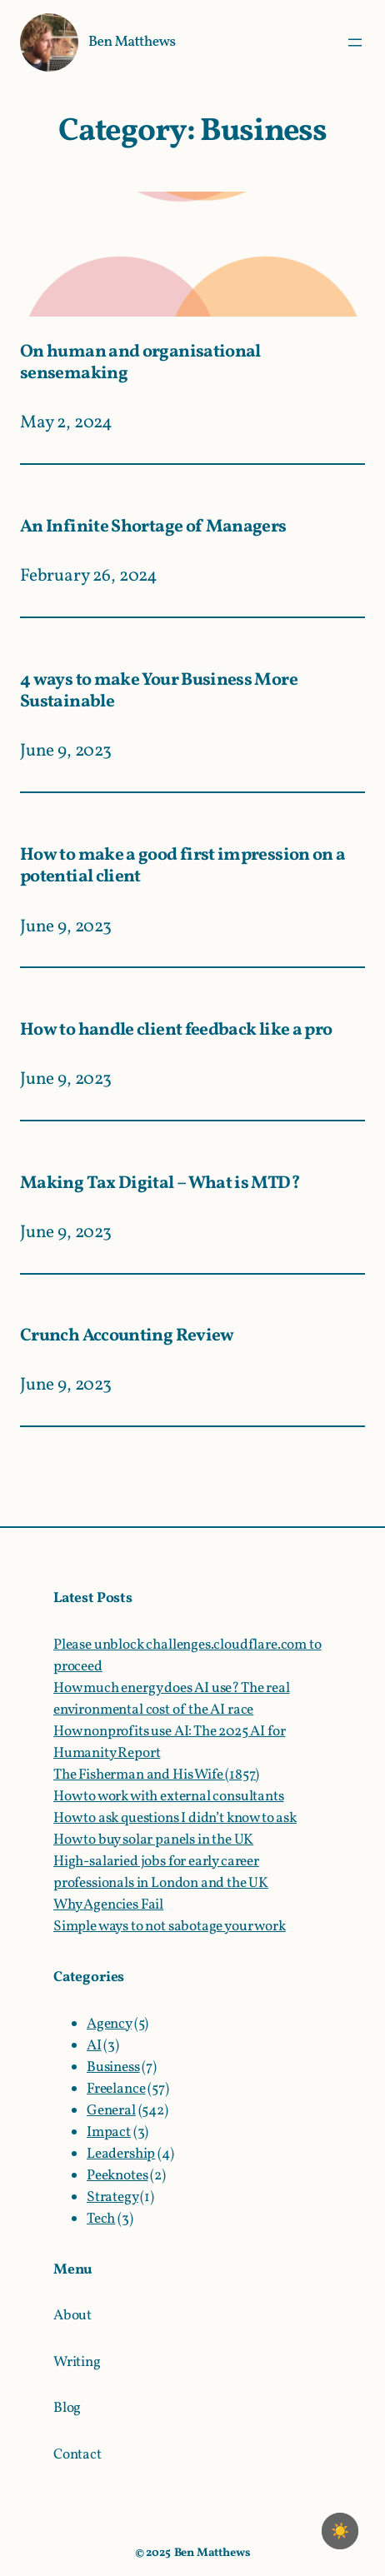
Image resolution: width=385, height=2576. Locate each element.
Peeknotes (117, 2175)
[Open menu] (355, 42)
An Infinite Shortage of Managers (153, 528)
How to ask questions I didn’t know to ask (175, 1818)
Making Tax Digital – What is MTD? (159, 1184)
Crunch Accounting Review (127, 1336)
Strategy (112, 2197)
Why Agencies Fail (108, 1905)
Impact (109, 2132)
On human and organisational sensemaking (140, 364)
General (111, 2110)
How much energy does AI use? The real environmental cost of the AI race (171, 1699)
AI (94, 2045)
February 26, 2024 (89, 576)
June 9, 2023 (66, 751)
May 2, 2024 (66, 423)
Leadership (121, 2154)
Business (113, 2067)
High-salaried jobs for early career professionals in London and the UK (160, 1872)
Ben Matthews (132, 42)
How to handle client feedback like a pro (176, 1031)
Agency (109, 2024)
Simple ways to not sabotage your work (169, 1926)
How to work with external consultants (168, 1796)
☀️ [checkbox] (340, 2531)
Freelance (116, 2089)
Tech (101, 2219)
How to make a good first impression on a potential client (182, 867)
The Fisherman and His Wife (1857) (156, 1775)
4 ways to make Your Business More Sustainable (159, 692)
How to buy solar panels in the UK (153, 1840)
